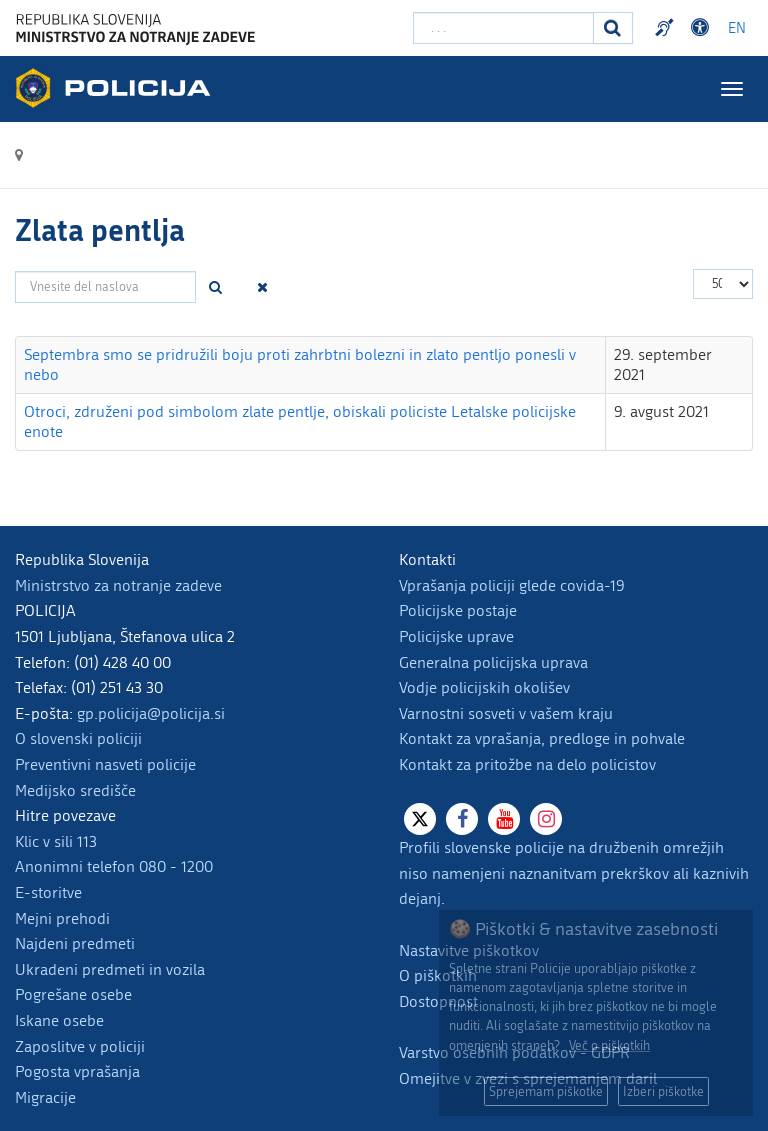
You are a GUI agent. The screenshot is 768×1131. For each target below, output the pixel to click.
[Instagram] (546, 819)
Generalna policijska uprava (493, 662)
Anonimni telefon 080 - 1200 (114, 866)
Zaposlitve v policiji (80, 1046)
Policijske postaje (458, 610)
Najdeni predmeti (75, 943)
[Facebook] (462, 819)
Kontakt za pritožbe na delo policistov (527, 764)
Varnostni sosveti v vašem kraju (506, 713)
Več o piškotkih (609, 1045)
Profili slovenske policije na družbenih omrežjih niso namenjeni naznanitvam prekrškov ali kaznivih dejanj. (574, 873)
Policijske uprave (456, 636)
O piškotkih (438, 975)
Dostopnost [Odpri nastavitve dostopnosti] (703, 28)
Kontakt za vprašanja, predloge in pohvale (542, 738)
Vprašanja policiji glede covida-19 (512, 585)
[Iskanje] (613, 28)
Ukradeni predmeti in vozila (110, 969)
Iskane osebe (59, 1020)
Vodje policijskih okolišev (484, 687)
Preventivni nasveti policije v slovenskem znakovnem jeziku (667, 28)
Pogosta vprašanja (77, 1071)
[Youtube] (504, 819)
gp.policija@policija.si (151, 713)
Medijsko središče (75, 790)
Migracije (45, 1097)
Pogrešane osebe (73, 994)
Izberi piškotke (663, 1091)
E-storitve (48, 892)
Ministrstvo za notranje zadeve (118, 585)
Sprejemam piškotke (546, 1091)
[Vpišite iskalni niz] (503, 28)
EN (737, 28)
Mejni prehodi (62, 918)
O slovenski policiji (78, 738)
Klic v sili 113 (56, 841)
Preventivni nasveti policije (105, 764)
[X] (420, 819)
